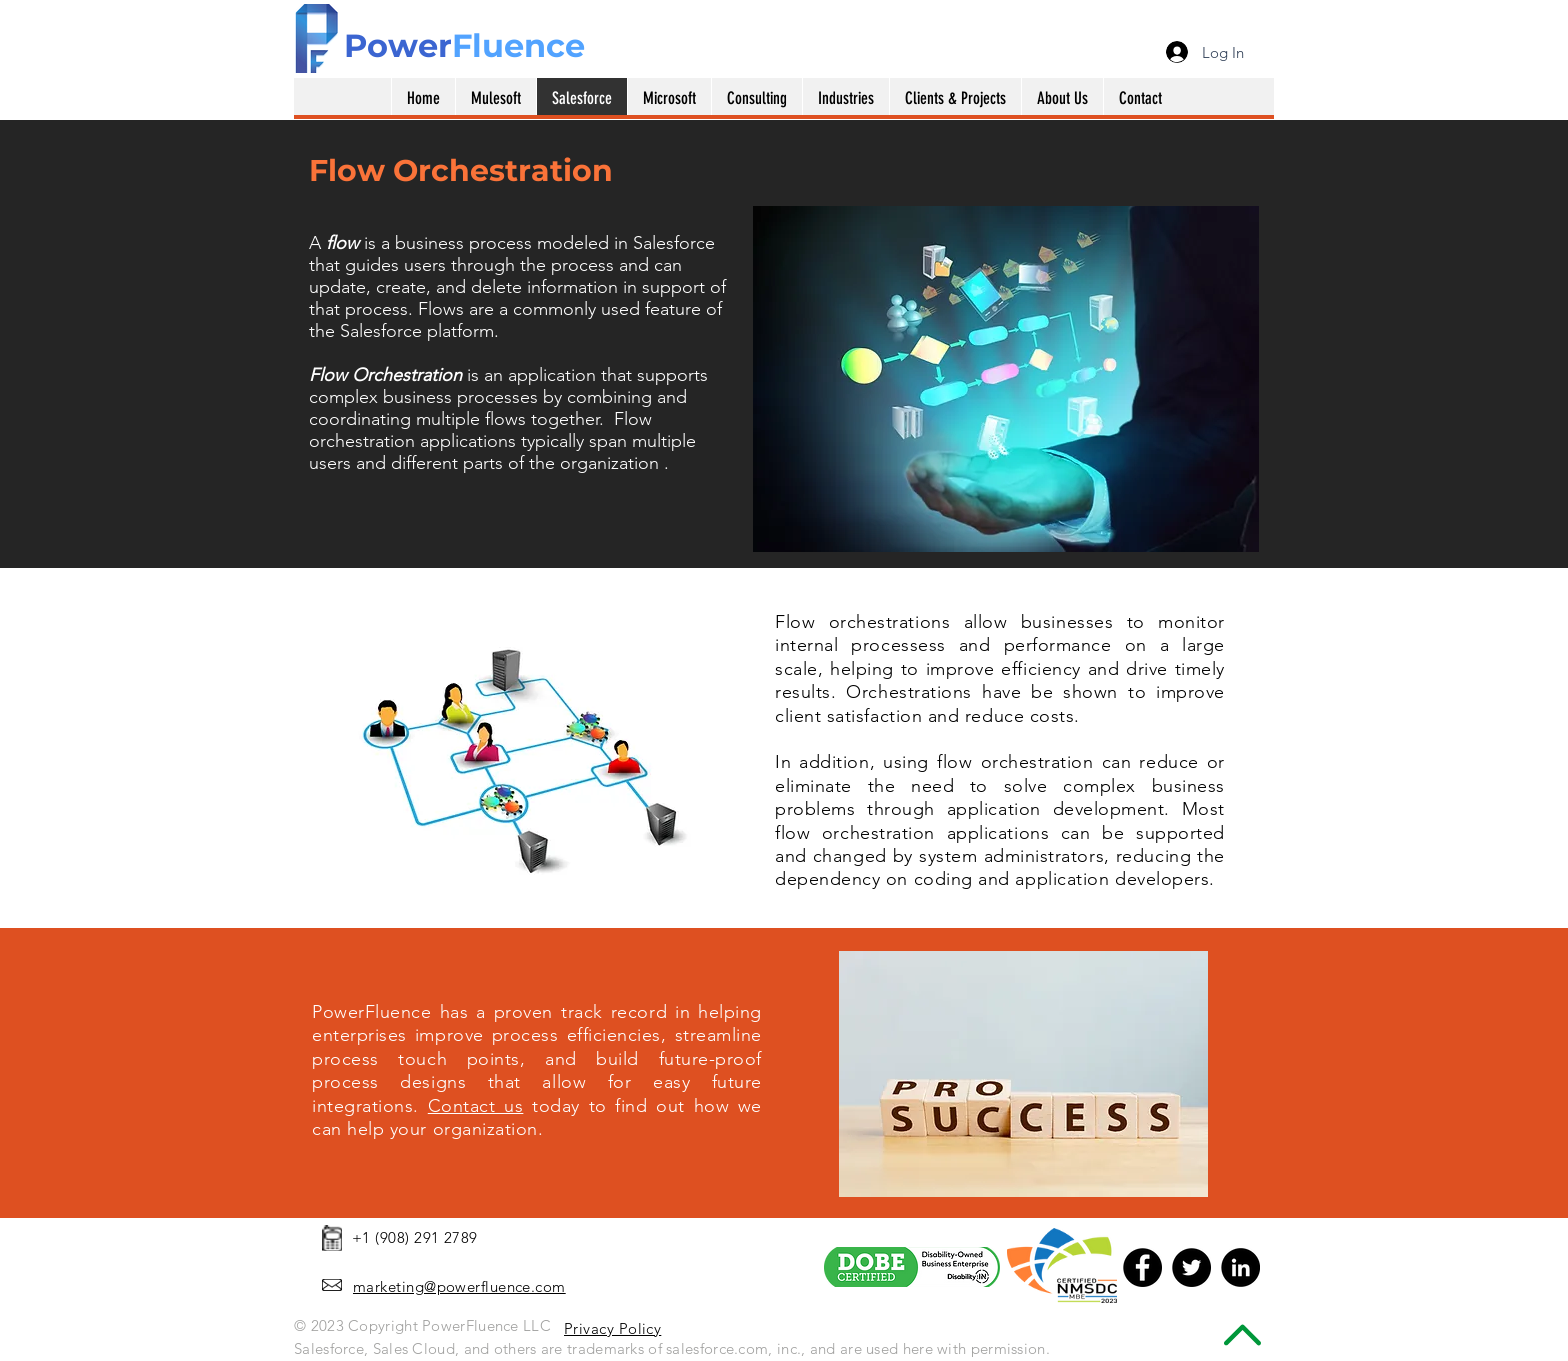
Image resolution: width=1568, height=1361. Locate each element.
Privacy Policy (612, 1328)
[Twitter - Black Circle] (1191, 1267)
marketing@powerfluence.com (459, 1286)
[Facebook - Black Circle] (1142, 1267)
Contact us (476, 1106)
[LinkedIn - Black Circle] (1240, 1267)
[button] (669, 98)
